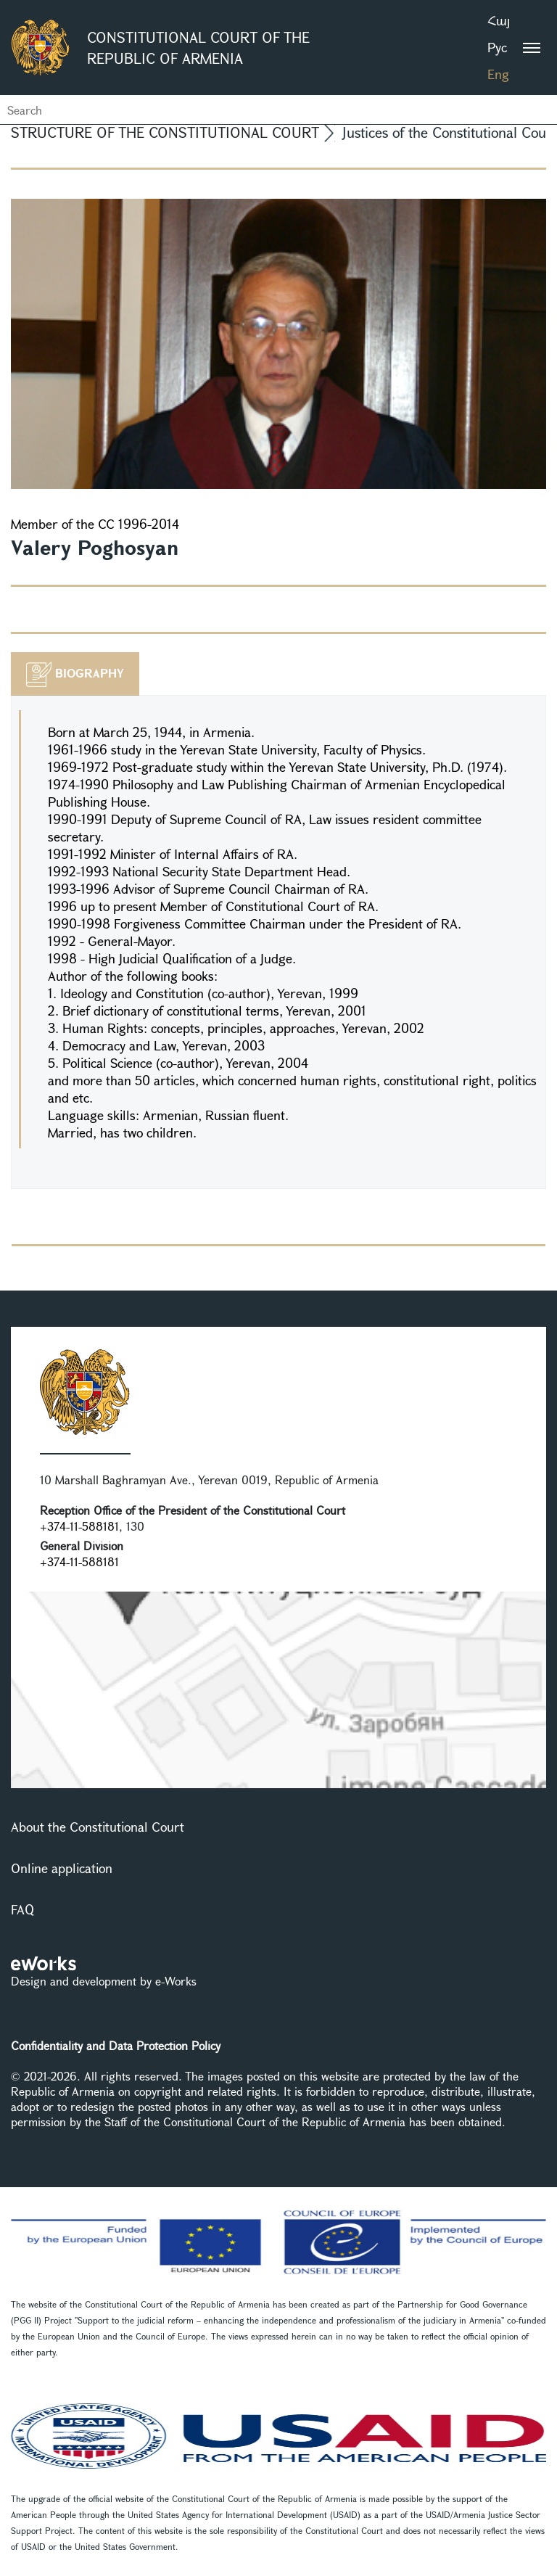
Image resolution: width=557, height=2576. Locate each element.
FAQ (22, 1909)
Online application (61, 1868)
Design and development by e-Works (104, 1980)
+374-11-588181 (79, 1526)
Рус (497, 47)
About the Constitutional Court (97, 1826)
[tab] (75, 674)
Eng (498, 74)
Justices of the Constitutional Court (449, 132)
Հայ (498, 20)
